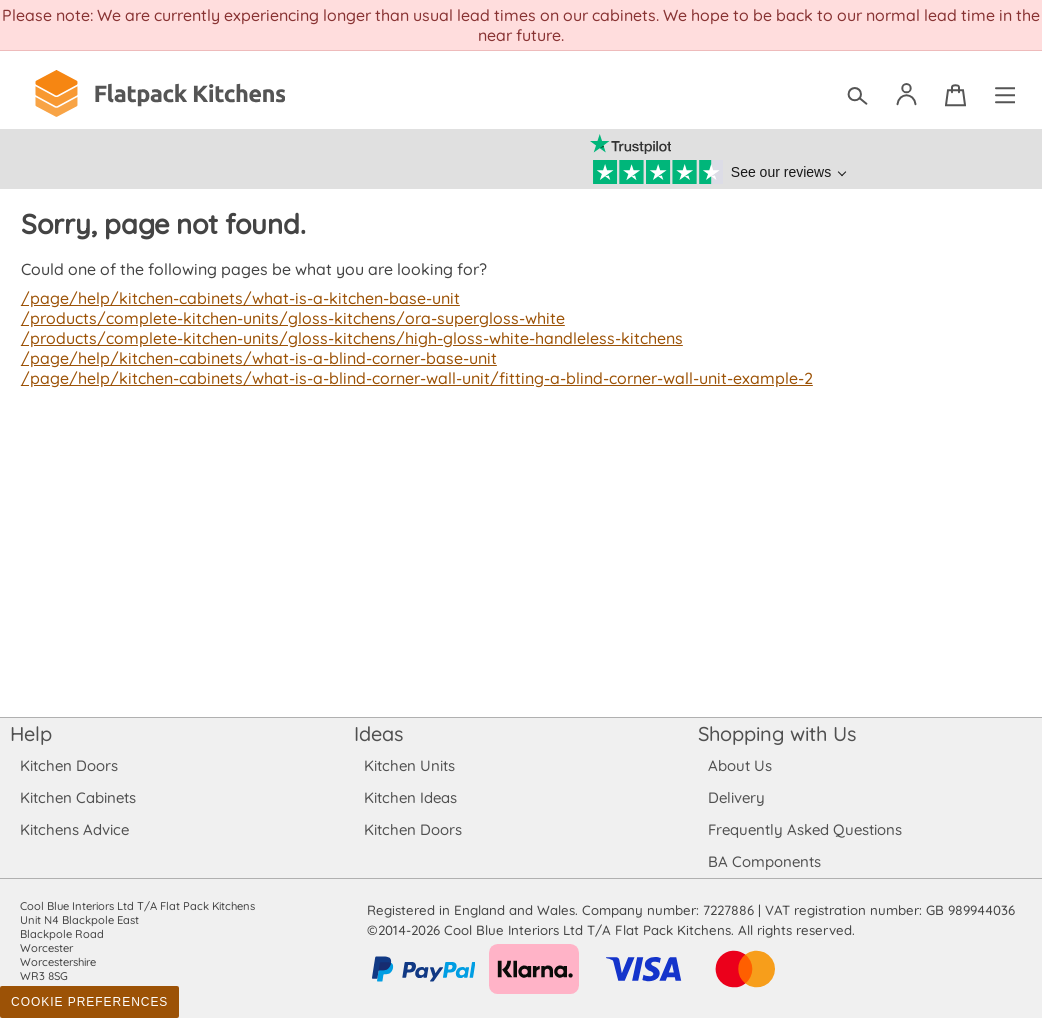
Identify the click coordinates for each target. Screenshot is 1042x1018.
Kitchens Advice (74, 829)
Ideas (379, 733)
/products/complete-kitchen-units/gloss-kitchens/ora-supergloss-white (286, 318)
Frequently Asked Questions (804, 829)
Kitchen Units (409, 765)
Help (31, 733)
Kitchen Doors (69, 765)
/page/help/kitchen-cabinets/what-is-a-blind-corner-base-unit (254, 358)
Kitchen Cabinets (78, 797)
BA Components (764, 861)
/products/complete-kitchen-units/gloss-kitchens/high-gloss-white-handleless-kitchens (344, 338)
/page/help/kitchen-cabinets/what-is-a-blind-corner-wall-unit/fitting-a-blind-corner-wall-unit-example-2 (409, 378)
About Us (739, 765)
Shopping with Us (777, 733)
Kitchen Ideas (410, 797)
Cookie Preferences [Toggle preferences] (89, 1002)
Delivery (736, 797)
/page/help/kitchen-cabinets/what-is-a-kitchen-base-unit (235, 298)
